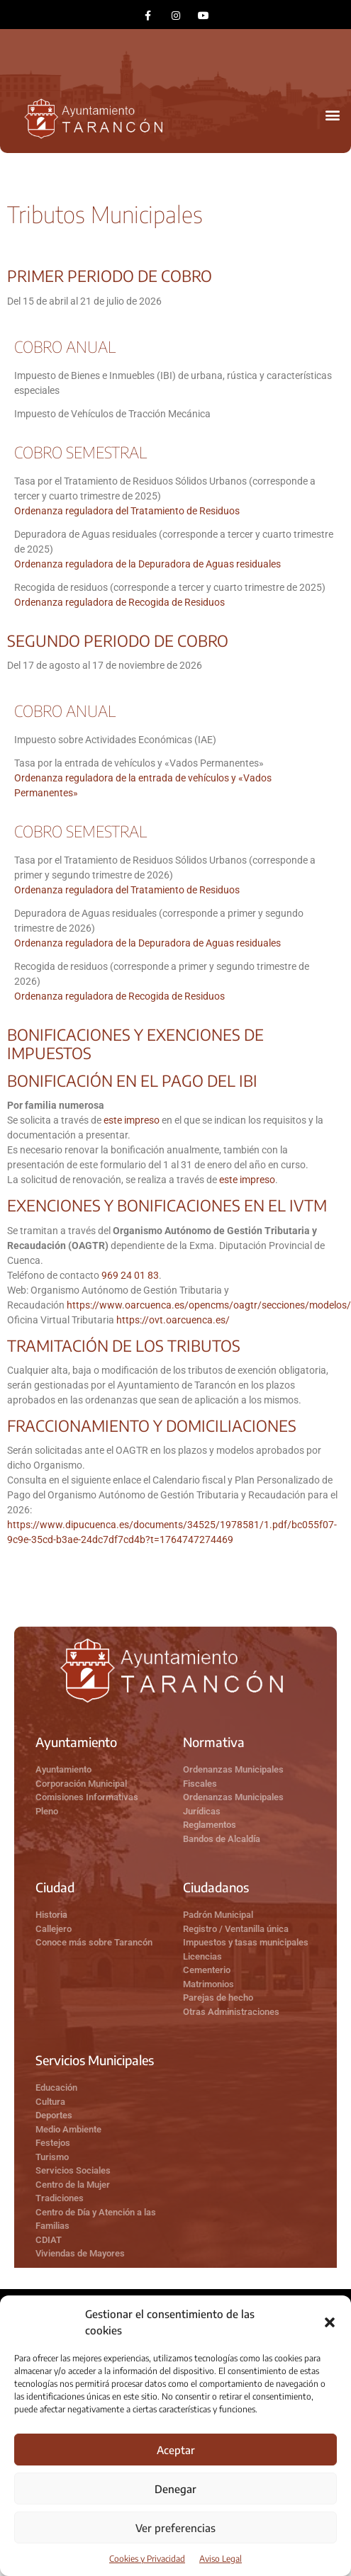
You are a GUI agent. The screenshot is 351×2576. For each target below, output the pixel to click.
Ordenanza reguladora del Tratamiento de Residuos (127, 510)
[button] (330, 2322)
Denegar (175, 2488)
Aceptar (176, 2450)
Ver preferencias (175, 2527)
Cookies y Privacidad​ (147, 2558)
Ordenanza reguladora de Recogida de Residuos (119, 602)
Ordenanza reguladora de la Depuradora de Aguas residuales (147, 564)
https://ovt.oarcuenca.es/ (173, 1320)
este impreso (132, 1120)
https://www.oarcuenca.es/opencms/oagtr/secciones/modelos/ (209, 1305)
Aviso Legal (220, 2558)
